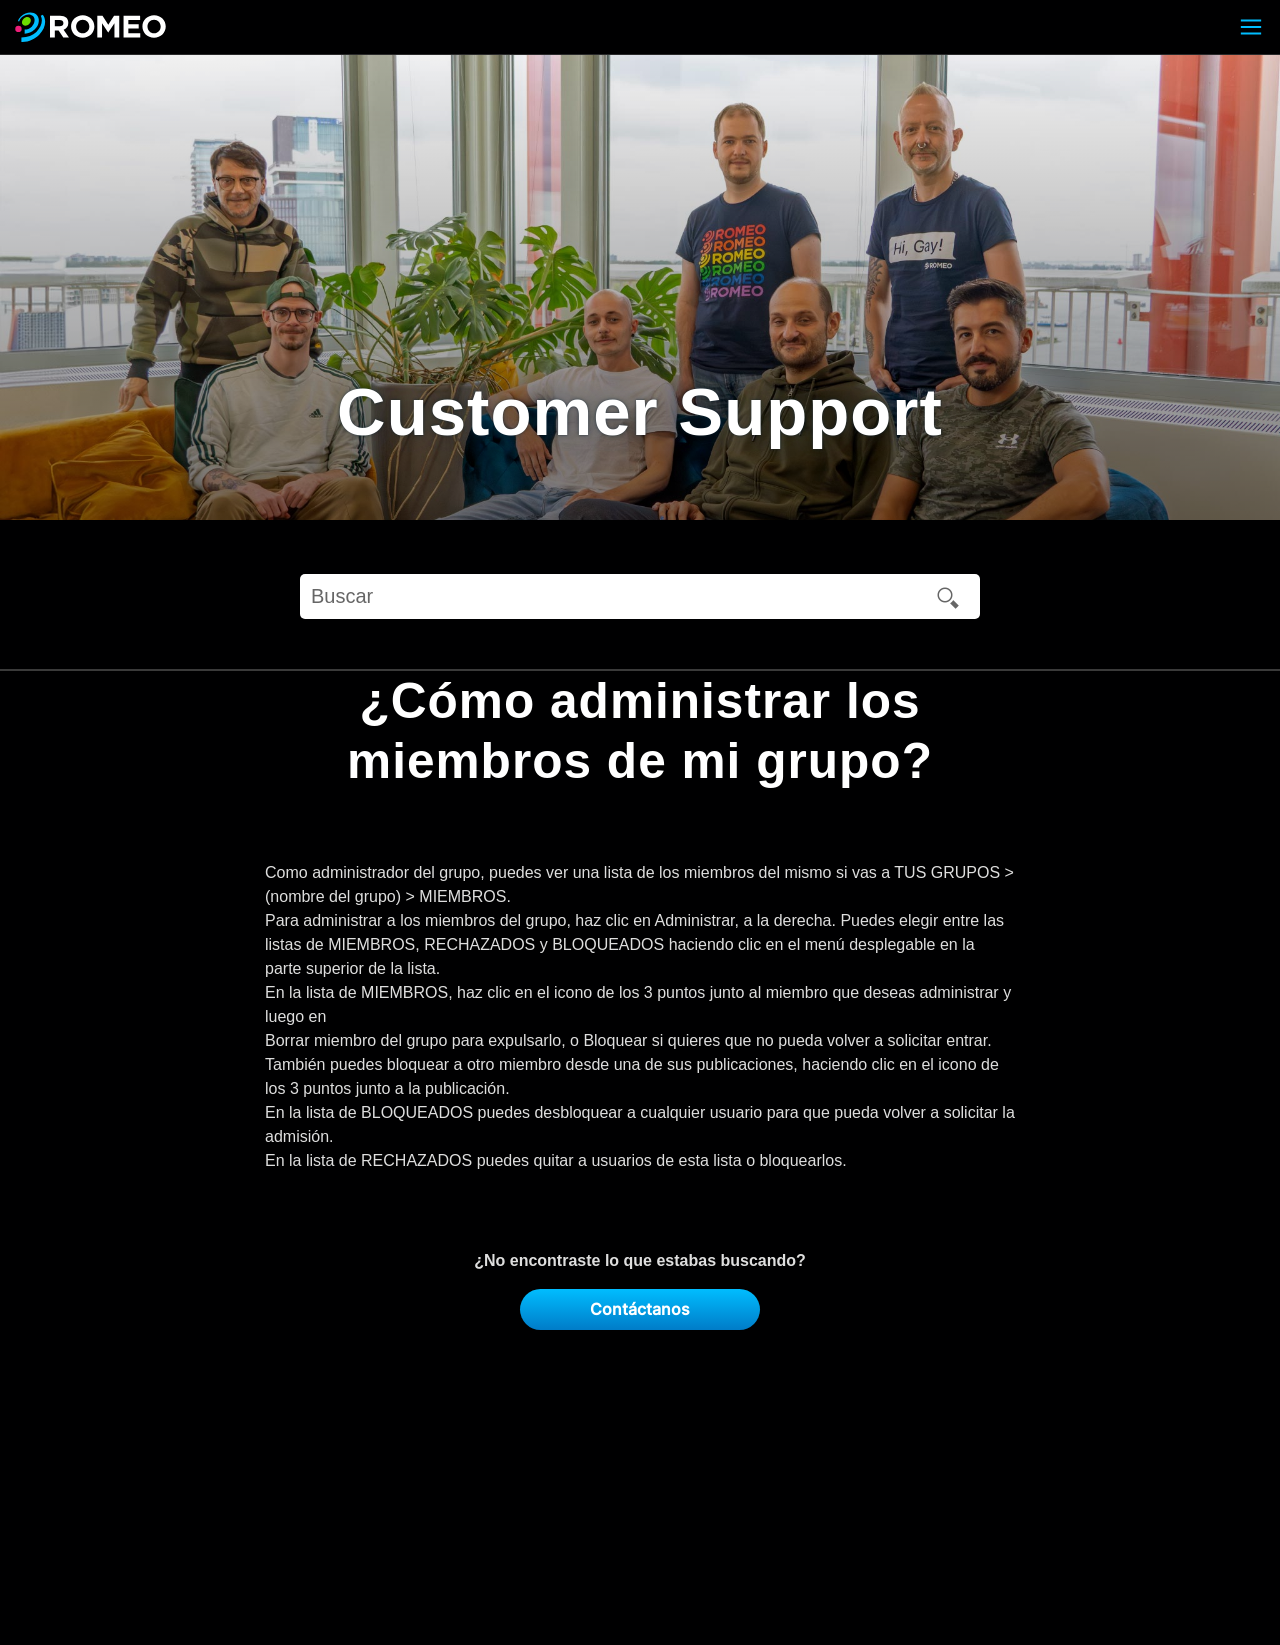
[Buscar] (640, 596)
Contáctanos (640, 1309)
